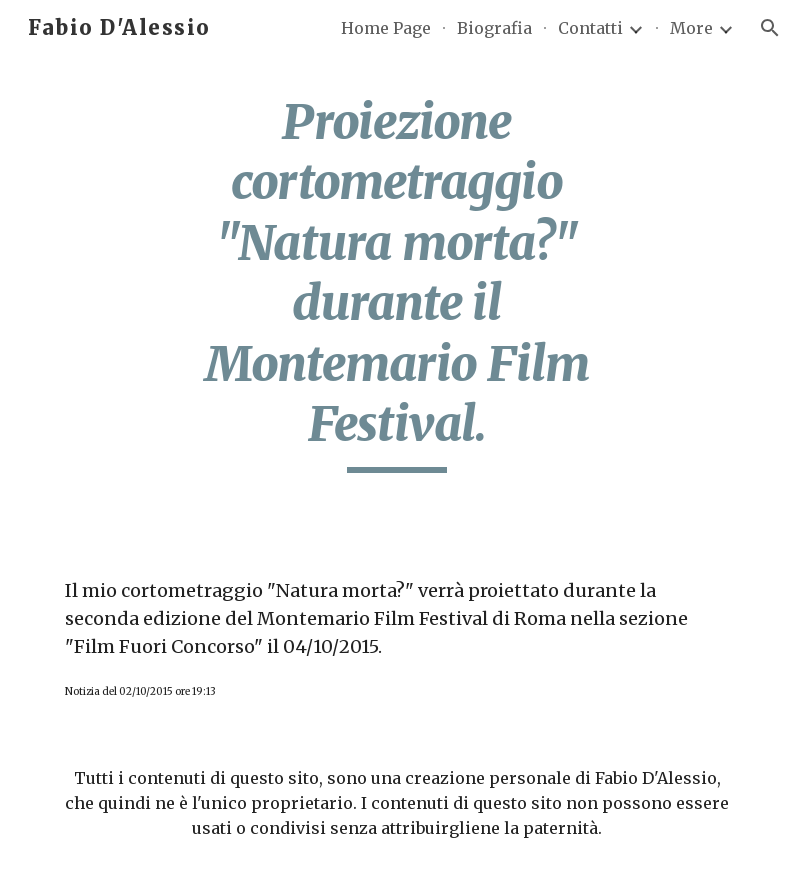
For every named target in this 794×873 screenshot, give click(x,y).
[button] (770, 28)
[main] (397, 282)
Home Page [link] (386, 28)
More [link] (691, 28)
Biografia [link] (494, 28)
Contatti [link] (590, 28)
